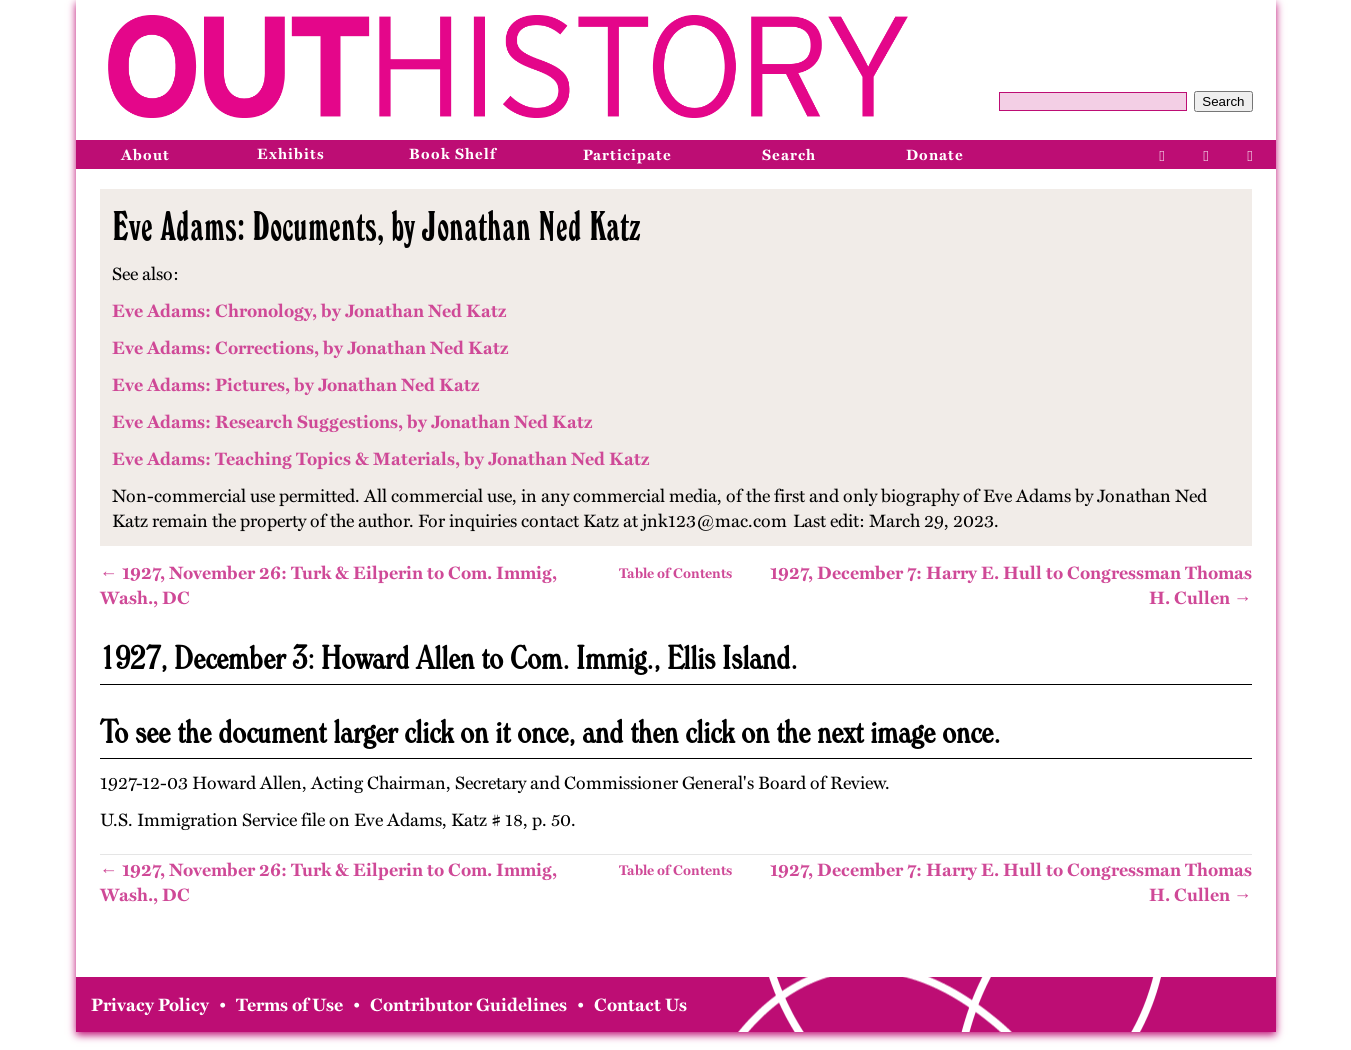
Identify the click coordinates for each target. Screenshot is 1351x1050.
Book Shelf (452, 154)
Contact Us (640, 1005)
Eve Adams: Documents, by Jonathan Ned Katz (376, 226)
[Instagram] (1207, 154)
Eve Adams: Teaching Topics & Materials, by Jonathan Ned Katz (380, 459)
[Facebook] (1163, 154)
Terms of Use (289, 1005)
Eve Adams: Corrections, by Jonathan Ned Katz (310, 348)
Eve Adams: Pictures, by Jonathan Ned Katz (295, 385)
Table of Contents (675, 573)
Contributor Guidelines (468, 1005)
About (145, 155)
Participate (627, 155)
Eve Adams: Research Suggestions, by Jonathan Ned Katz (352, 422)
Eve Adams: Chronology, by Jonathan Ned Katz (309, 311)
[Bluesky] (1251, 154)
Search (1223, 101)
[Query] (1093, 101)
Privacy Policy (150, 1005)
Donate (935, 155)
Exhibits (291, 154)
